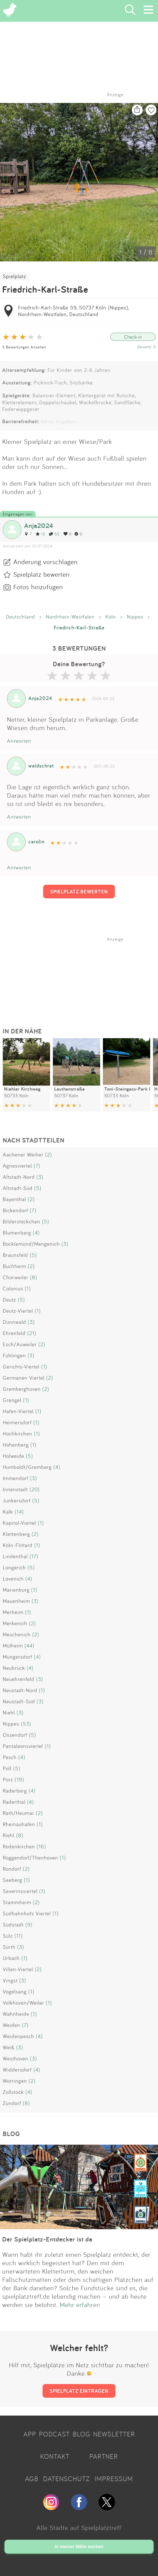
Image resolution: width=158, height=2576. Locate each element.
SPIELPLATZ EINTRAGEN (79, 2390)
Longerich (14, 1567)
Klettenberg (16, 1534)
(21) (31, 1333)
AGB (31, 2478)
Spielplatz (14, 276)
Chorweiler (15, 1277)
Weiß (8, 2047)
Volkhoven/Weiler (23, 2002)
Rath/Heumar (18, 1813)
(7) (37, 1165)
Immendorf (15, 1478)
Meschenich (17, 1634)
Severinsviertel (20, 1891)
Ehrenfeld (14, 1333)
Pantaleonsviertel (23, 1746)
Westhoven (15, 2058)
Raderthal (14, 1801)
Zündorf (12, 2103)
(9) (29, 1924)
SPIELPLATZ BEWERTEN (79, 891)
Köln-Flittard (18, 1545)
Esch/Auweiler (20, 1344)
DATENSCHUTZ (66, 2478)
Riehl (8, 1835)
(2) (48, 1154)
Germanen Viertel (24, 1377)
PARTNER (103, 2456)
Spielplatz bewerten (41, 574)
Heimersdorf (17, 1422)
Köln (110, 616)
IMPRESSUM (114, 2478)
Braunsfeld (15, 1255)
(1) (28, 1288)
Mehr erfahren (80, 2304)
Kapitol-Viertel (19, 1522)
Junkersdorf (17, 1500)
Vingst (10, 1980)
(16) (41, 1846)
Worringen (15, 2080)
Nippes (135, 616)
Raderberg (15, 1790)
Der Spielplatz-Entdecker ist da (47, 2239)
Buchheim (14, 1266)
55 (54, 534)
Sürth (9, 1947)
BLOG (81, 2434)
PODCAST (54, 2434)
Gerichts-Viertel (21, 1366)
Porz (8, 1779)
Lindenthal (15, 1556)
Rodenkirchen (19, 1846)
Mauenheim (16, 1601)
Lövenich (13, 1578)
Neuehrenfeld (18, 1679)
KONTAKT (55, 2456)
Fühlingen (14, 1355)
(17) (33, 1556)
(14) (19, 1511)
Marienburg (16, 1589)
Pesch (10, 1757)
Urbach (11, 1958)
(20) (34, 1489)
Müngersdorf (17, 1656)
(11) (18, 1935)
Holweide (13, 1455)
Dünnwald (14, 1322)
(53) (26, 1723)
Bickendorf (15, 1210)
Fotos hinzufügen (38, 587)
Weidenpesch (18, 2036)
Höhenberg (16, 1444)
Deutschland (20, 616)
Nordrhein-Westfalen (70, 616)
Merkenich (15, 1623)
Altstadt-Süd (18, 1188)
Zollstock (13, 2092)
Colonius (13, 1288)
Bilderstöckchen (21, 1221)
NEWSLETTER (114, 2434)
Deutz (9, 1299)
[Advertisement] (82, 977)
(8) (33, 1277)
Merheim (13, 1612)
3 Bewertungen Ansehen (24, 347)
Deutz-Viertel (18, 1310)
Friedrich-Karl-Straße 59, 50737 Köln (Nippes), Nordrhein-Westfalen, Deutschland (73, 311)
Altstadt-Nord (19, 1176)
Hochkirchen (17, 1433)
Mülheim (13, 1645)
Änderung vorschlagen (45, 561)
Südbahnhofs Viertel (27, 1913)
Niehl (9, 1712)
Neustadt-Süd (19, 1701)
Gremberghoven (22, 1389)
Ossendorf (15, 1734)
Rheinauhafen (19, 1824)
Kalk (8, 1511)
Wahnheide (16, 2013)
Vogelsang (15, 1991)
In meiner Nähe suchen (79, 2546)
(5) (37, 1188)
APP (29, 2434)
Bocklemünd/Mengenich (31, 1243)
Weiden (11, 2025)
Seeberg (12, 1880)
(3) (39, 1176)
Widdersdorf (17, 2069)
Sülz (8, 1935)
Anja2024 (38, 525)
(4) (36, 1232)
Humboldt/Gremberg (27, 1467)
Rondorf (12, 1868)
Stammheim (17, 1902)
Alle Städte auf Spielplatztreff (79, 2527)
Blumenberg (17, 1232)
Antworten (19, 740)
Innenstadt (15, 1489)
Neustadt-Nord (20, 1690)
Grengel (12, 1400)
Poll (7, 1768)
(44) (29, 1645)
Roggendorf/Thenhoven (30, 1857)
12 (40, 534)
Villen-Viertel (18, 1969)
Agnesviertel (17, 1165)
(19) (19, 1779)
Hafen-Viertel (18, 1411)
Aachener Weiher (23, 1154)
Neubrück (14, 1668)
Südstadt (13, 1924)
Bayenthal (14, 1199)
